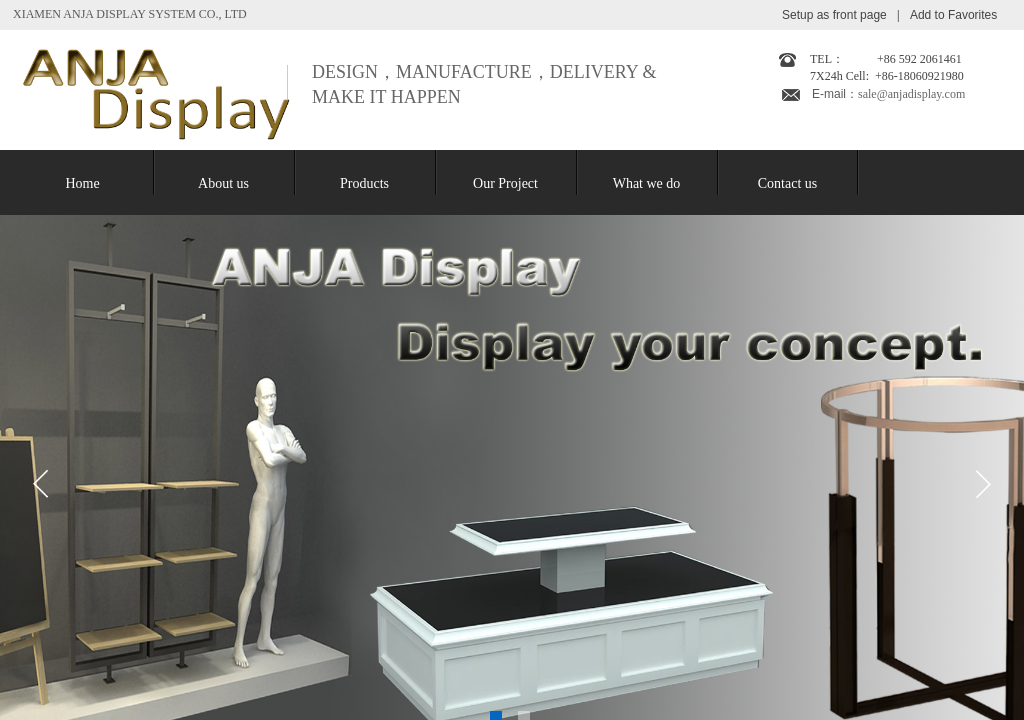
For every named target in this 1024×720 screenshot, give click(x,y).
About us (223, 183)
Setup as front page (834, 15)
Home (82, 183)
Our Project (505, 183)
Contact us (788, 183)
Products (364, 183)
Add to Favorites (953, 15)
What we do (647, 183)
